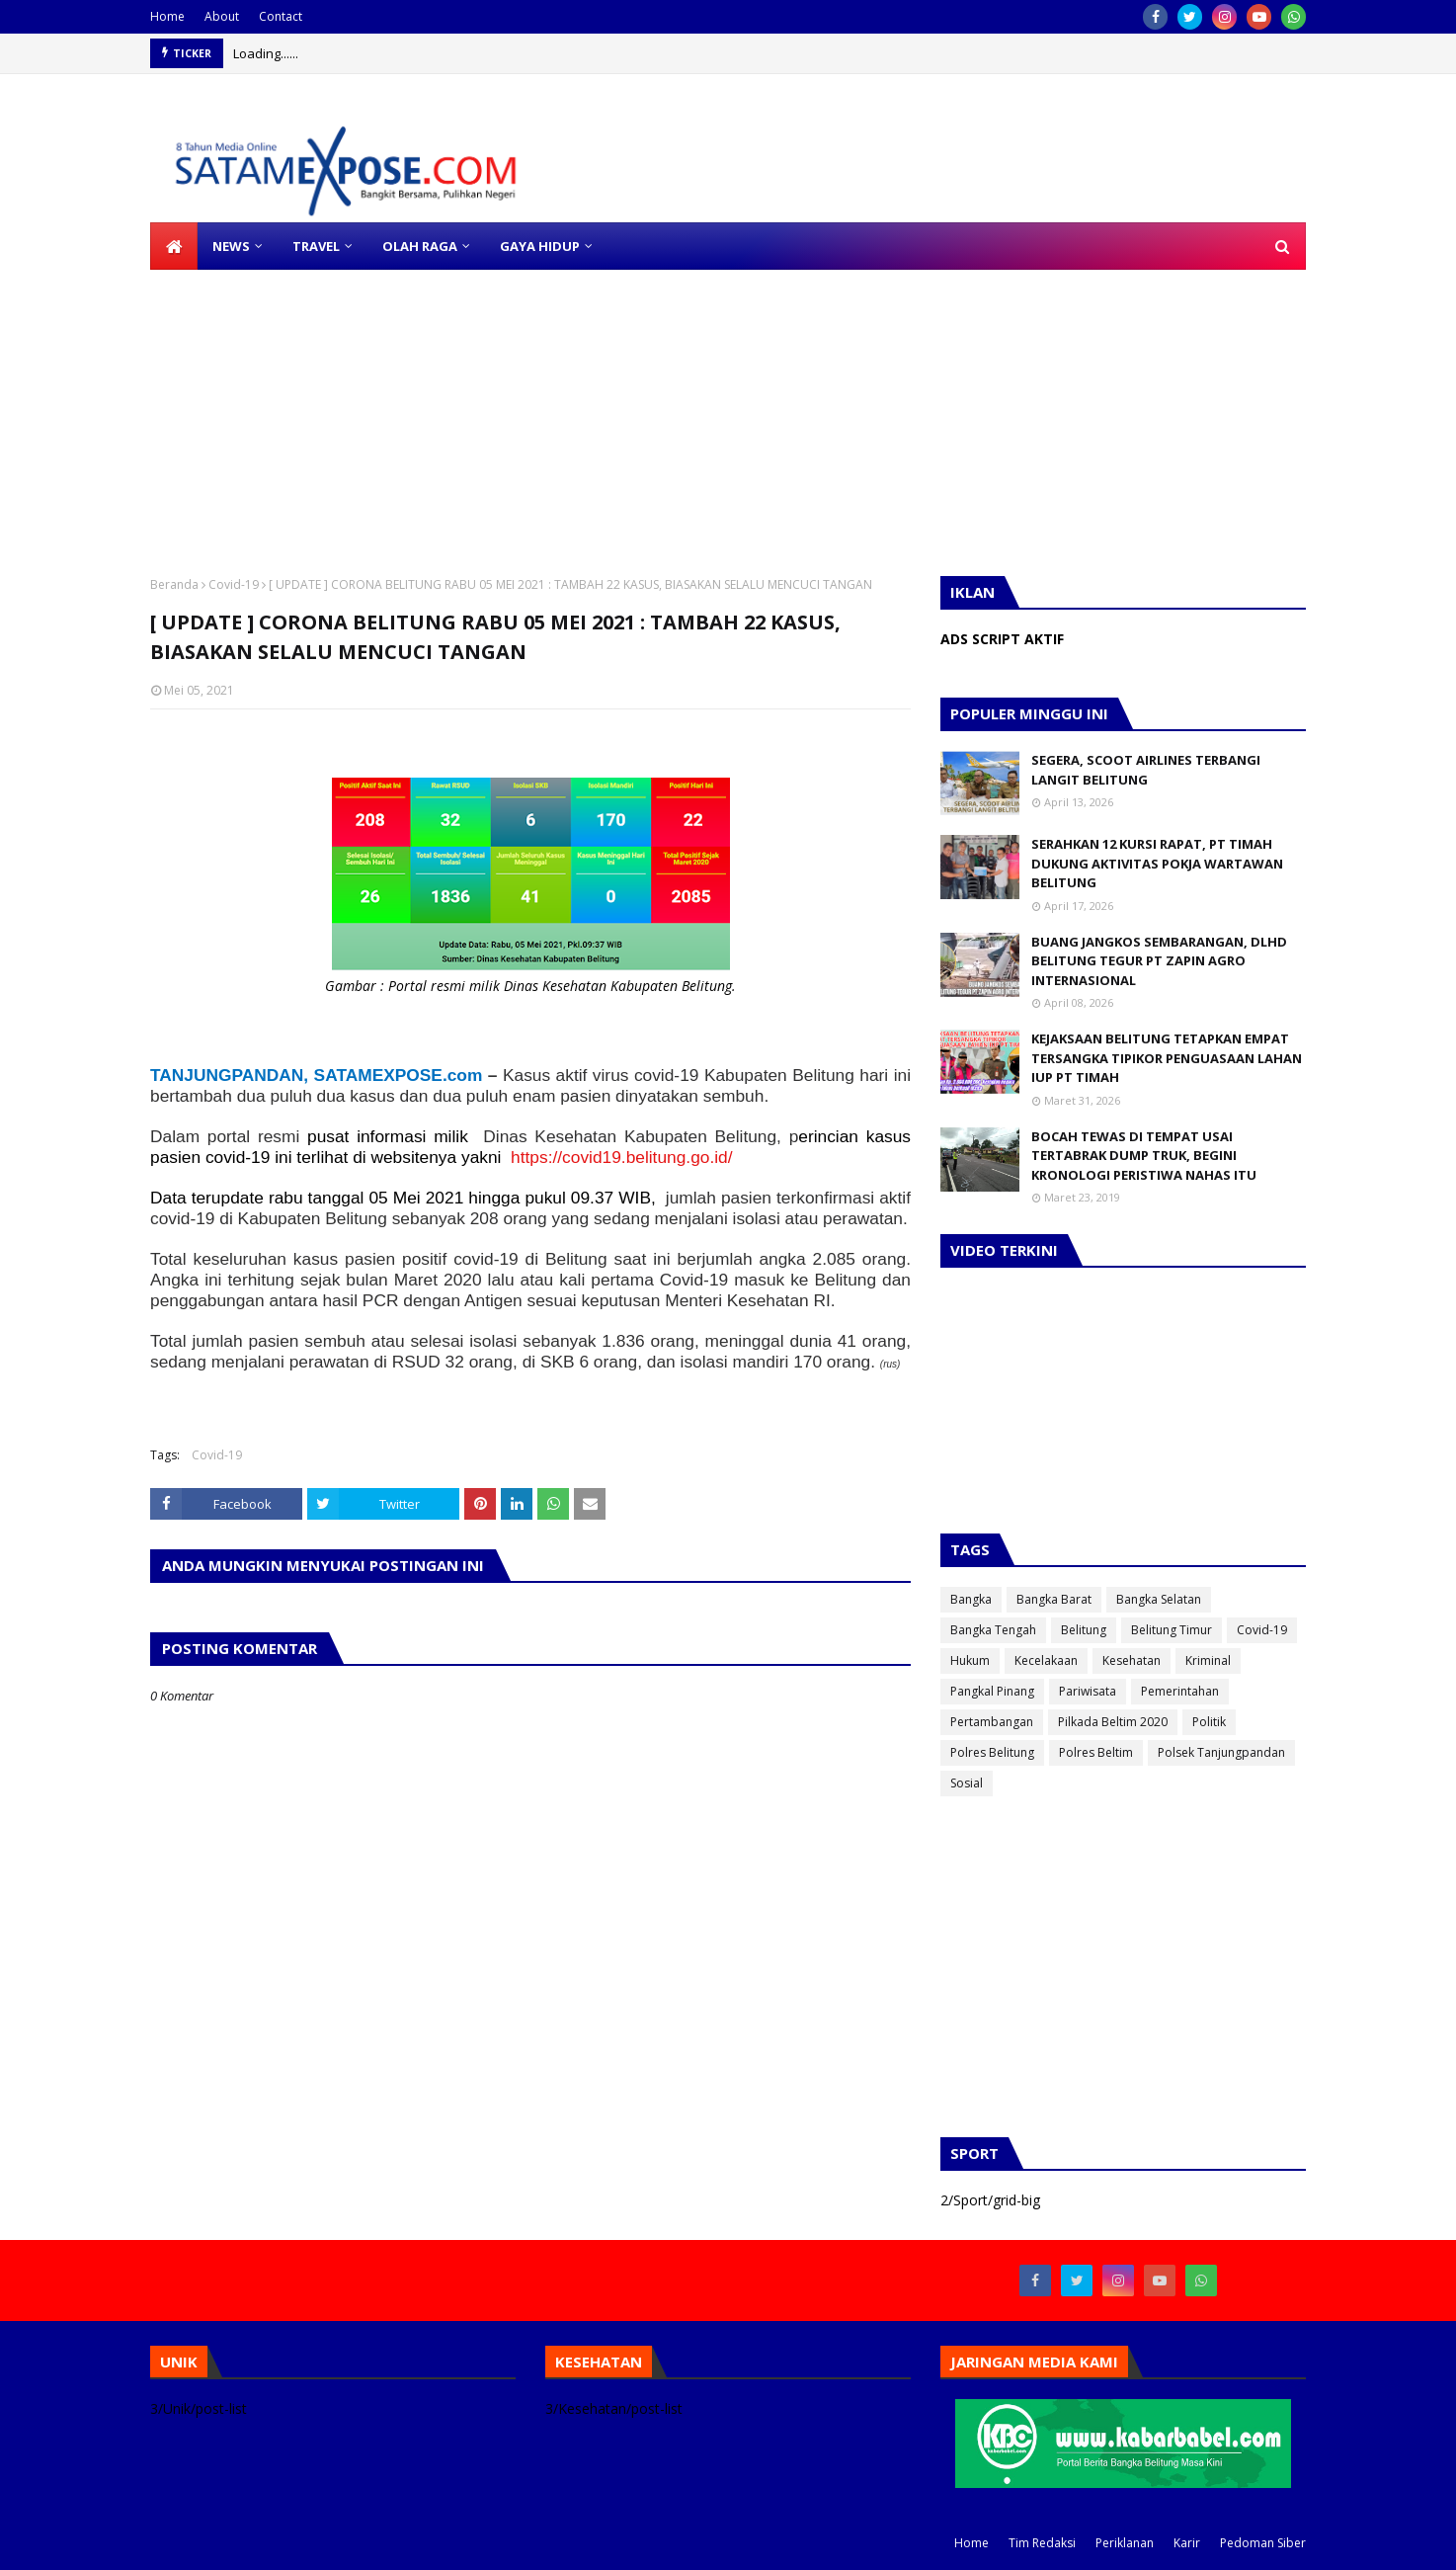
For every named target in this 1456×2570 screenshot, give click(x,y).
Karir (1186, 2542)
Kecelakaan (1046, 1660)
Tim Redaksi (1042, 2542)
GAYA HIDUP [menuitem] (540, 246)
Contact (280, 16)
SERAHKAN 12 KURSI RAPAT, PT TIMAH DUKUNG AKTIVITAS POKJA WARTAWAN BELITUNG (1157, 863)
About (221, 16)
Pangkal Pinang (992, 1691)
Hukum (970, 1660)
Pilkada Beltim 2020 (1113, 1721)
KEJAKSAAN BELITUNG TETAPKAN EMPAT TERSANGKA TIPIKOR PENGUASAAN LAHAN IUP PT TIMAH (1166, 1058)
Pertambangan (991, 1721)
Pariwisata (1087, 1691)
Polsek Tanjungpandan (1221, 1752)
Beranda (174, 584)
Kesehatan (1131, 1660)
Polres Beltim (1096, 1752)
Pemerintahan (1180, 1691)
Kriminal (1208, 1660)
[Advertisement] (592, 408)
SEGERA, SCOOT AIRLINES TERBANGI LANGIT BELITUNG (1145, 769)
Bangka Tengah (993, 1629)
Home (167, 16)
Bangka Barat (1054, 1599)
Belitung (1083, 1629)
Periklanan (1124, 2542)
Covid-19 (233, 584)
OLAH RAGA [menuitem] (419, 246)
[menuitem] (174, 246)
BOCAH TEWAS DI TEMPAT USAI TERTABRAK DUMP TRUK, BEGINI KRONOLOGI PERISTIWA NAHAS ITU (1143, 1155)
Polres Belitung (992, 1752)
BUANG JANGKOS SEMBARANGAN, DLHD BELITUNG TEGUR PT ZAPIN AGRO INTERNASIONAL (1159, 961)
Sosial (966, 1783)
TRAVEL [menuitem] (316, 246)
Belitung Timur (1171, 1629)
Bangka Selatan (1158, 1599)
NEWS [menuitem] (231, 246)
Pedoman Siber (1263, 2542)
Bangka (971, 1599)
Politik (1209, 1721)
